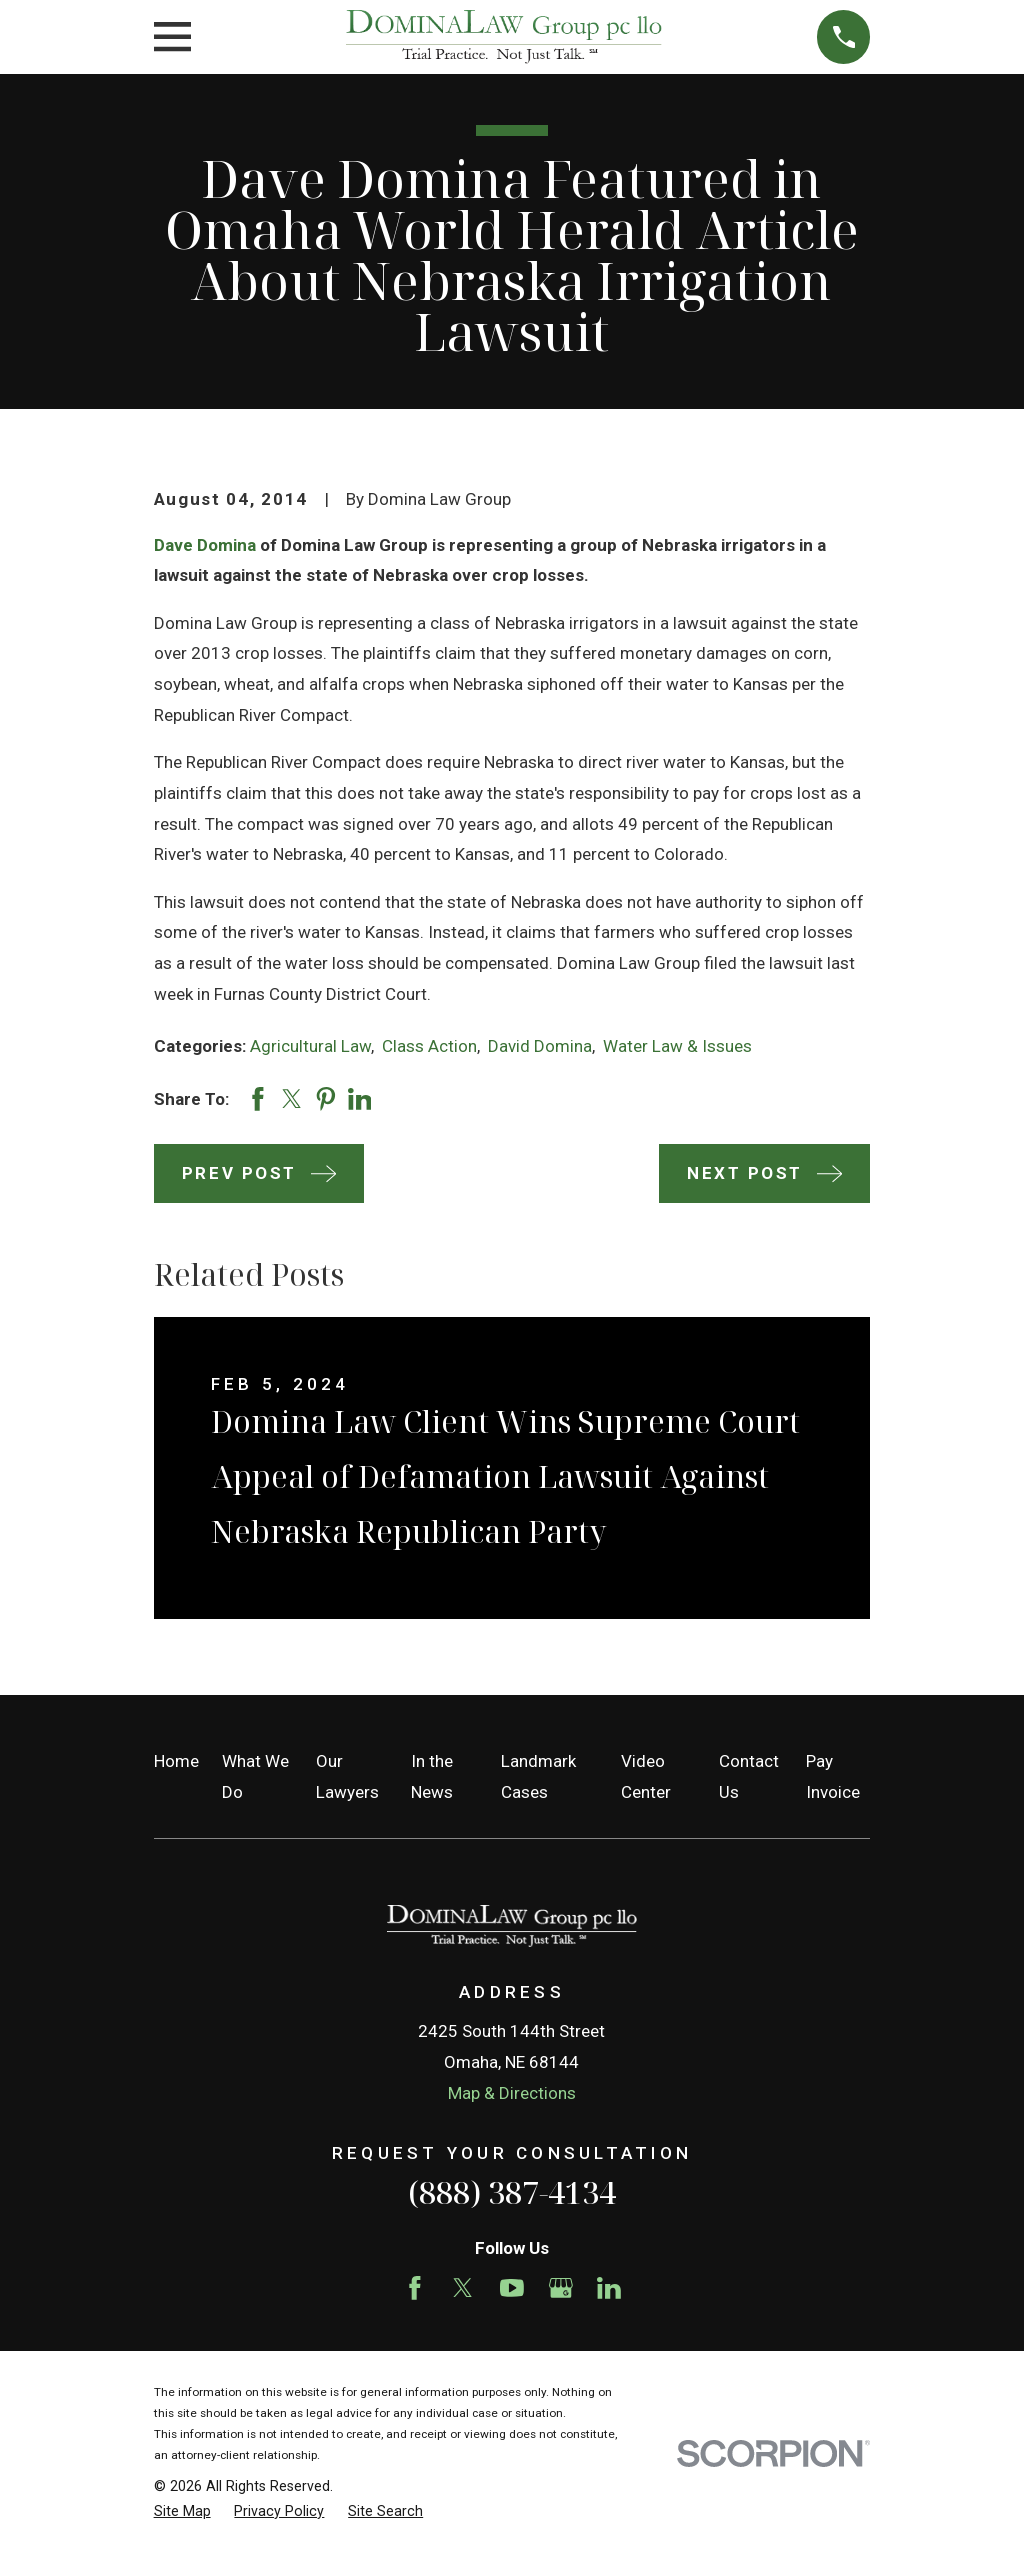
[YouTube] (512, 2288)
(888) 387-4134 (512, 2192)
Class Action (429, 1046)
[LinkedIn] (609, 2288)
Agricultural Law (310, 1046)
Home (176, 1761)
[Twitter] (463, 2288)
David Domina (540, 1046)
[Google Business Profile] (561, 2288)
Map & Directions (512, 2093)
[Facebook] (415, 2288)
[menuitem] (182, 2512)
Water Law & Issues (677, 1046)
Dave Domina (205, 545)
